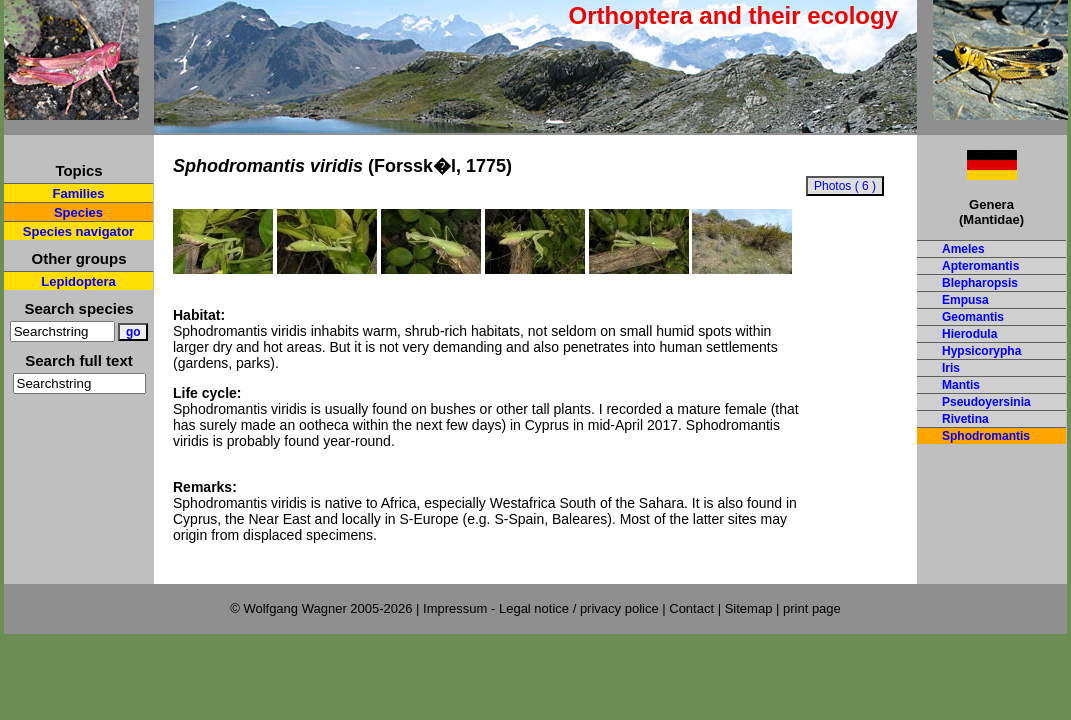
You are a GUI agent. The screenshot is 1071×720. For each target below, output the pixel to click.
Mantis (961, 385)
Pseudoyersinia (986, 402)
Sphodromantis (986, 436)
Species (78, 212)
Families (78, 193)
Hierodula (969, 334)
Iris (951, 368)
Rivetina (965, 419)
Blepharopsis (980, 283)
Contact (691, 608)
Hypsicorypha (981, 351)
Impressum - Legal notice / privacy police (542, 608)
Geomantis (973, 317)
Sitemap (749, 608)
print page (812, 608)
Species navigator (78, 231)
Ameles (963, 249)
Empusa (965, 300)
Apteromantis (980, 266)
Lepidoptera (78, 281)
